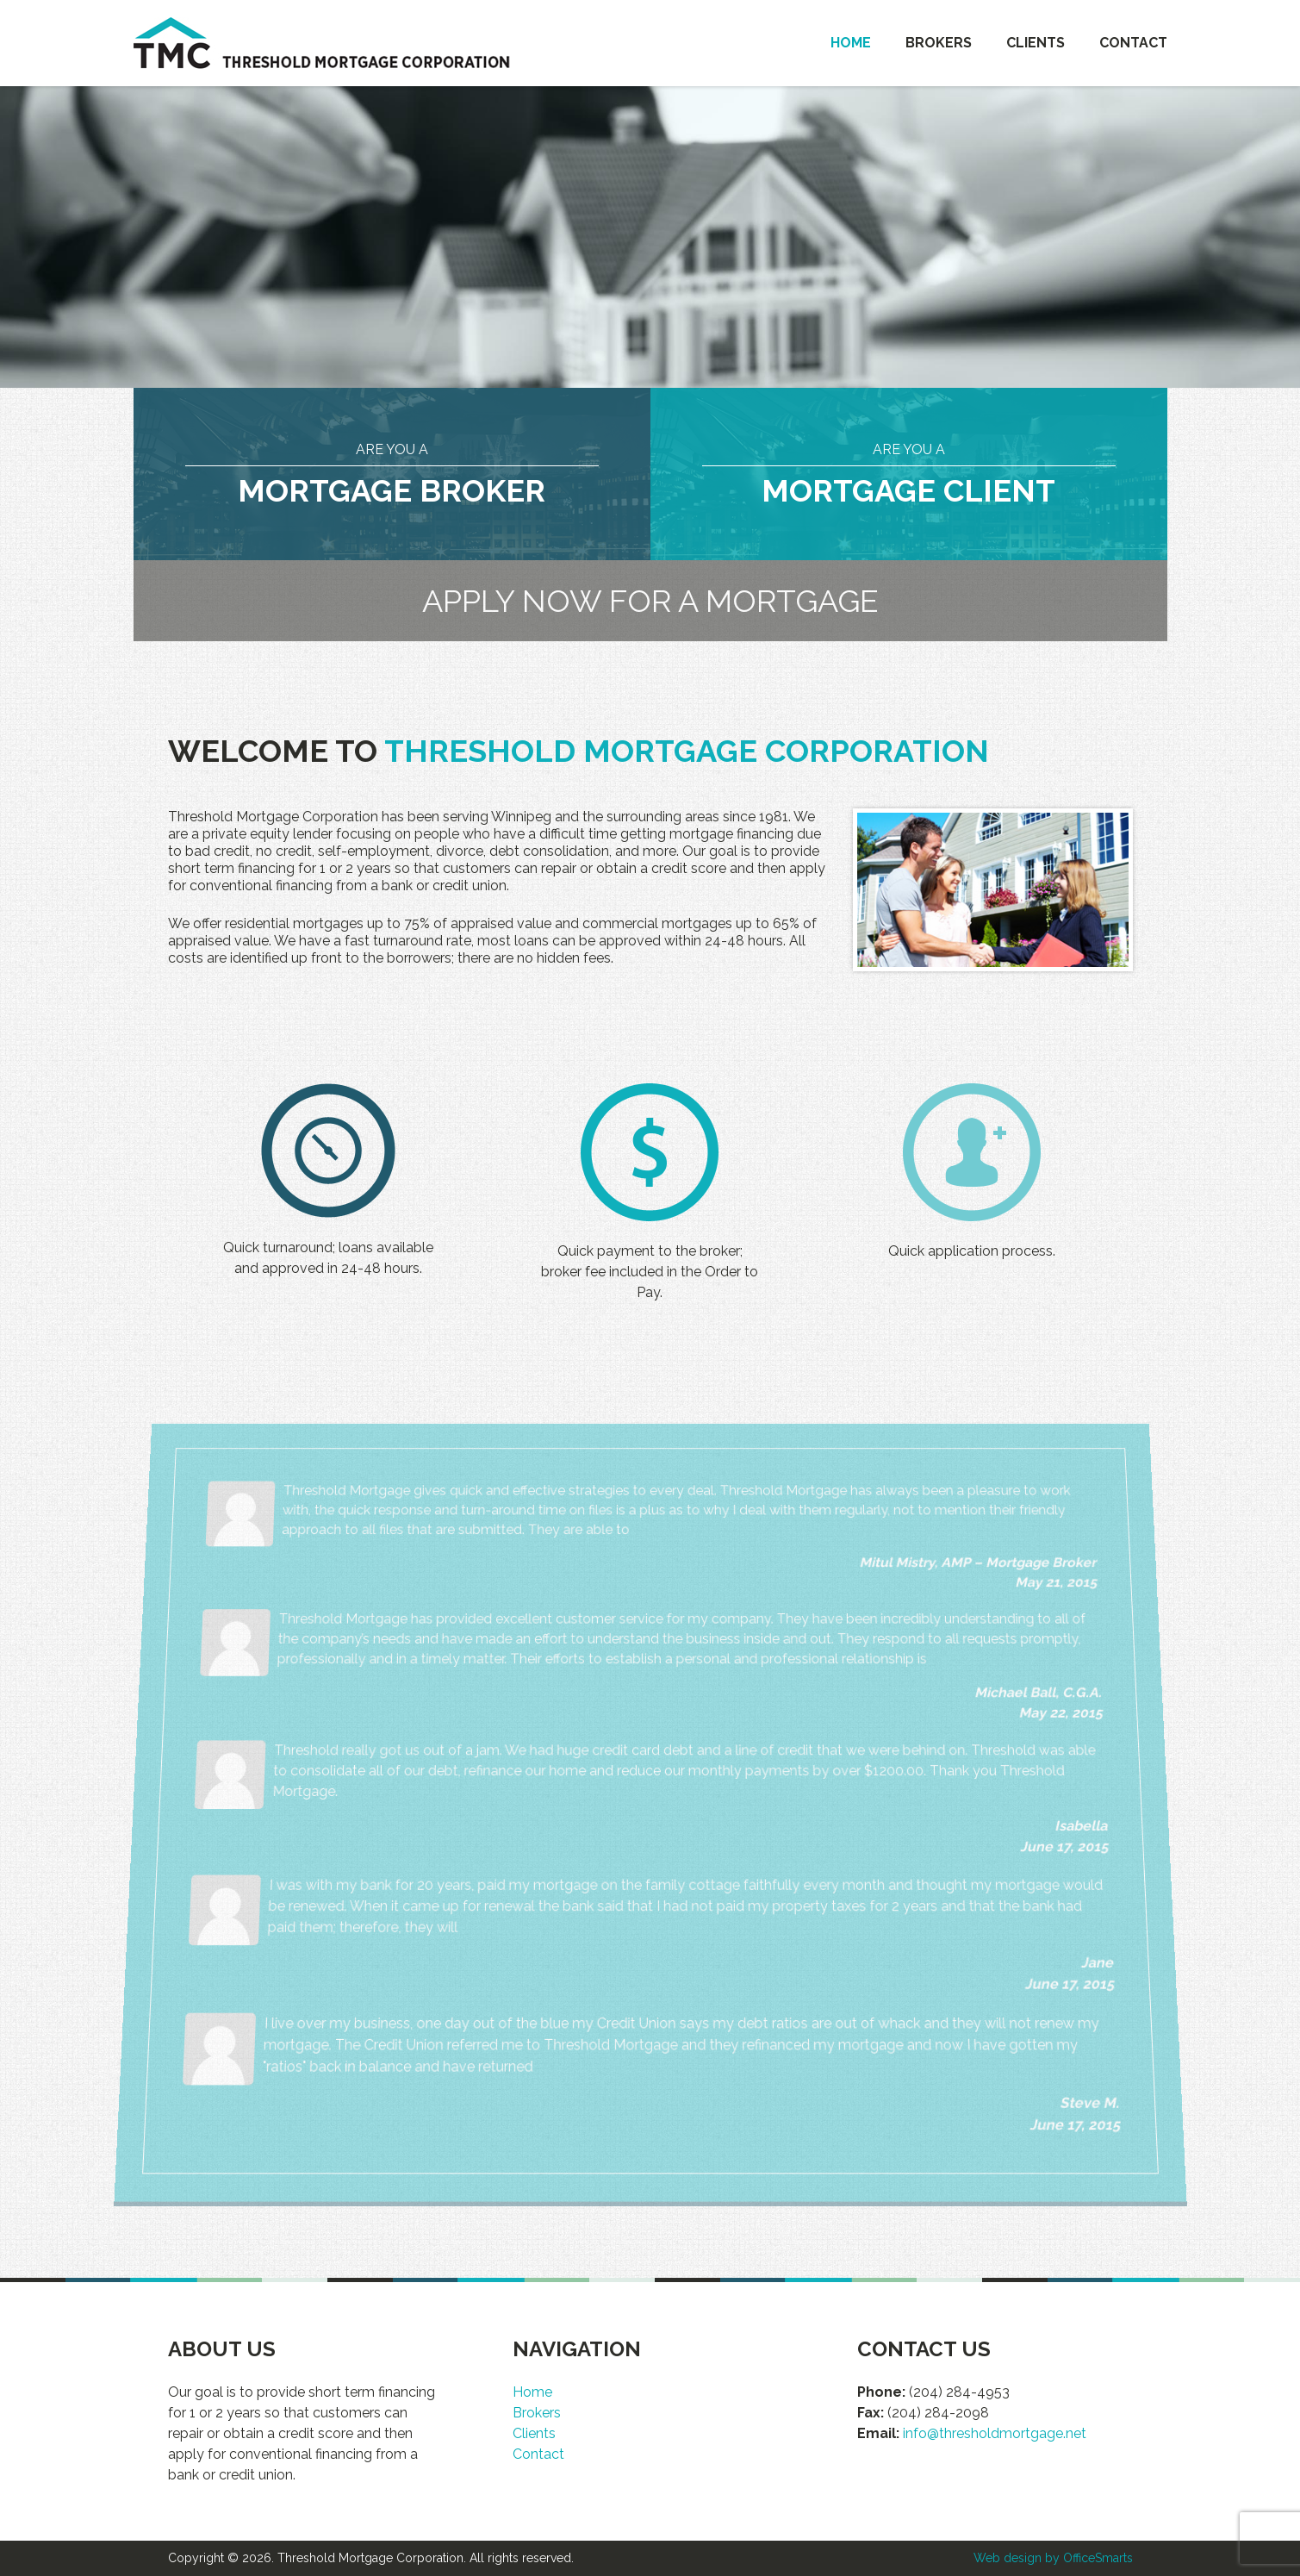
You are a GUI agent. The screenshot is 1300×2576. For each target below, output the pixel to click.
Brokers (938, 42)
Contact (1133, 42)
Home (850, 42)
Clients (1035, 42)
